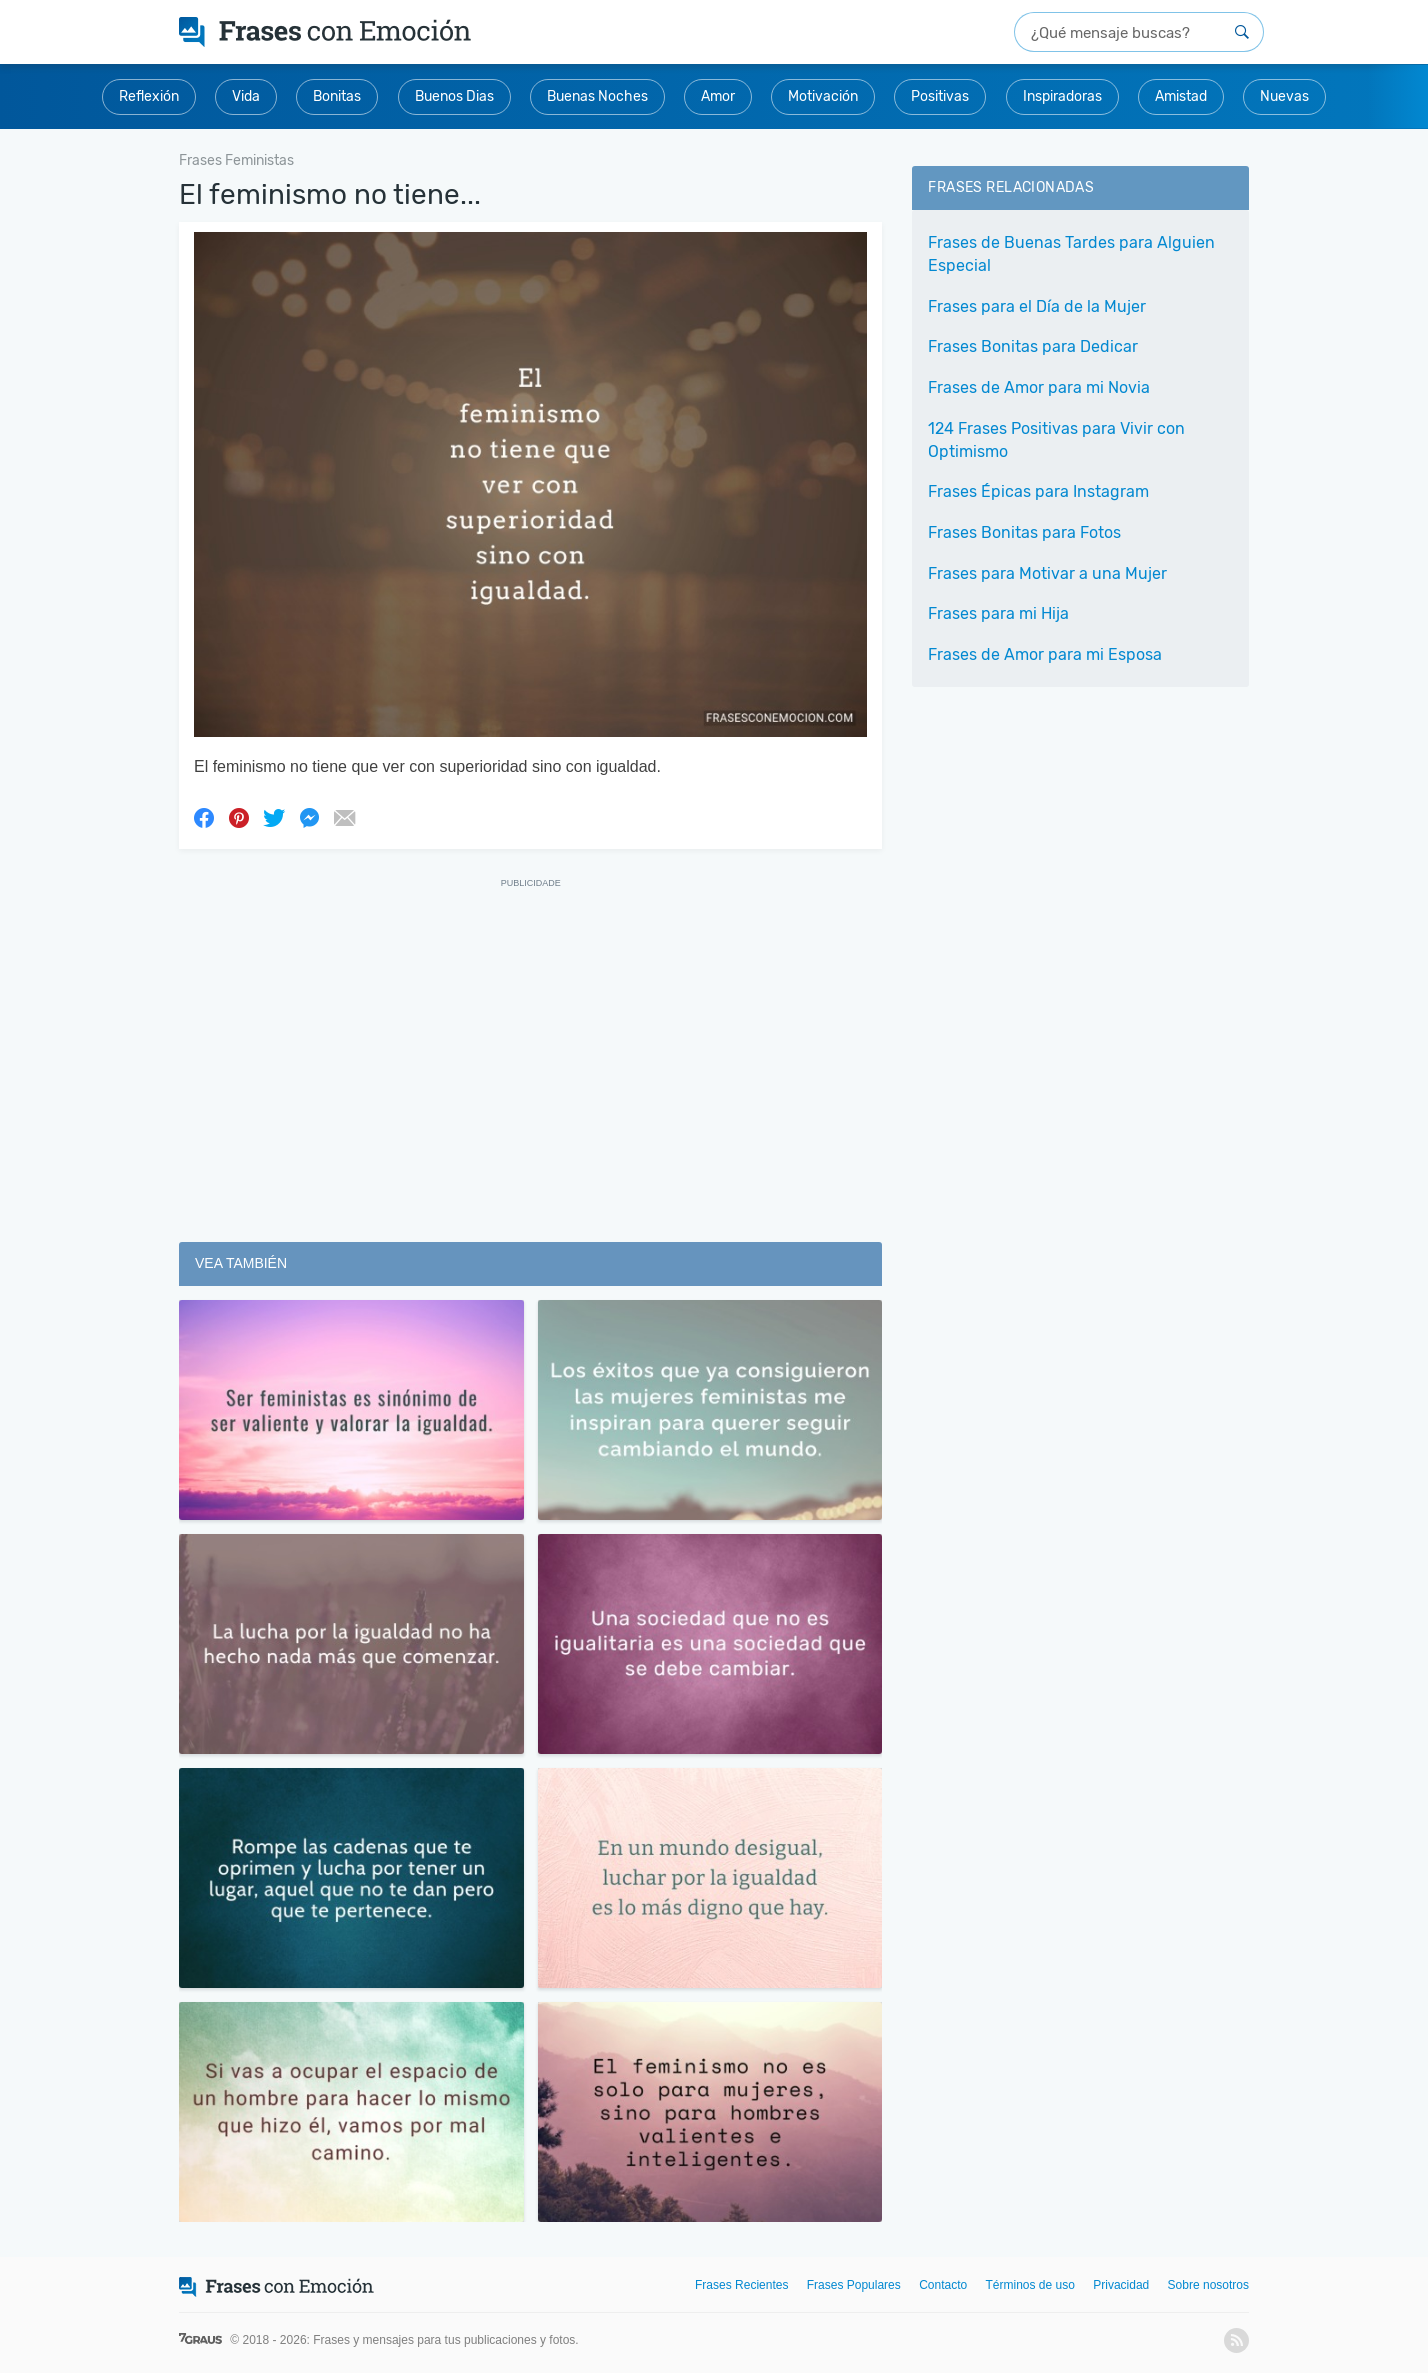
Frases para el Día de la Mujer (1037, 306)
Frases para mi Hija (998, 613)
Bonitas (337, 96)
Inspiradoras (1062, 96)
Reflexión (149, 96)
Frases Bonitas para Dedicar (1033, 346)
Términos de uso (1030, 2285)
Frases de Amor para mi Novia (1039, 387)
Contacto (943, 2285)
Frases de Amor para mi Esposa (1045, 654)
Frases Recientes (741, 2285)
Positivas (940, 96)
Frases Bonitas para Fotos (1024, 532)
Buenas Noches (597, 96)
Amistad (1181, 96)
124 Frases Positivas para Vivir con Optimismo (1056, 440)
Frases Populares (854, 2285)
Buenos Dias (454, 96)
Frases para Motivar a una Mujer (1047, 573)
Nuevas (1284, 96)
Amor (718, 96)
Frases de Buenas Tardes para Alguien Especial (1071, 254)
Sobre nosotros (1208, 2285)
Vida (246, 96)
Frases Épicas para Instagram (1038, 491)
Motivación (823, 96)
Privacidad (1121, 2285)
